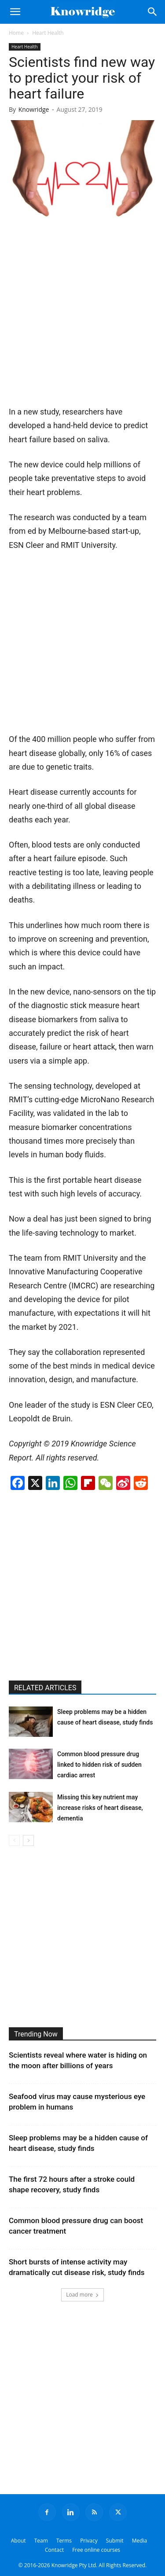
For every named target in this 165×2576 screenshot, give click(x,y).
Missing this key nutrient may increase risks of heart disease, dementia (100, 1808)
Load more (82, 2294)
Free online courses (96, 2550)
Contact (54, 2550)
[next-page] (28, 1840)
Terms (64, 2540)
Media (139, 2540)
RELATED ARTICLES (45, 1688)
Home (16, 33)
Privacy (89, 2540)
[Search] (152, 12)
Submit (115, 2540)
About (18, 2540)
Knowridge (33, 109)
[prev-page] (14, 1840)
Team (41, 2540)
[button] (15, 12)
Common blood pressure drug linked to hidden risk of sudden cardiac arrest (99, 1764)
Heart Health (47, 33)
